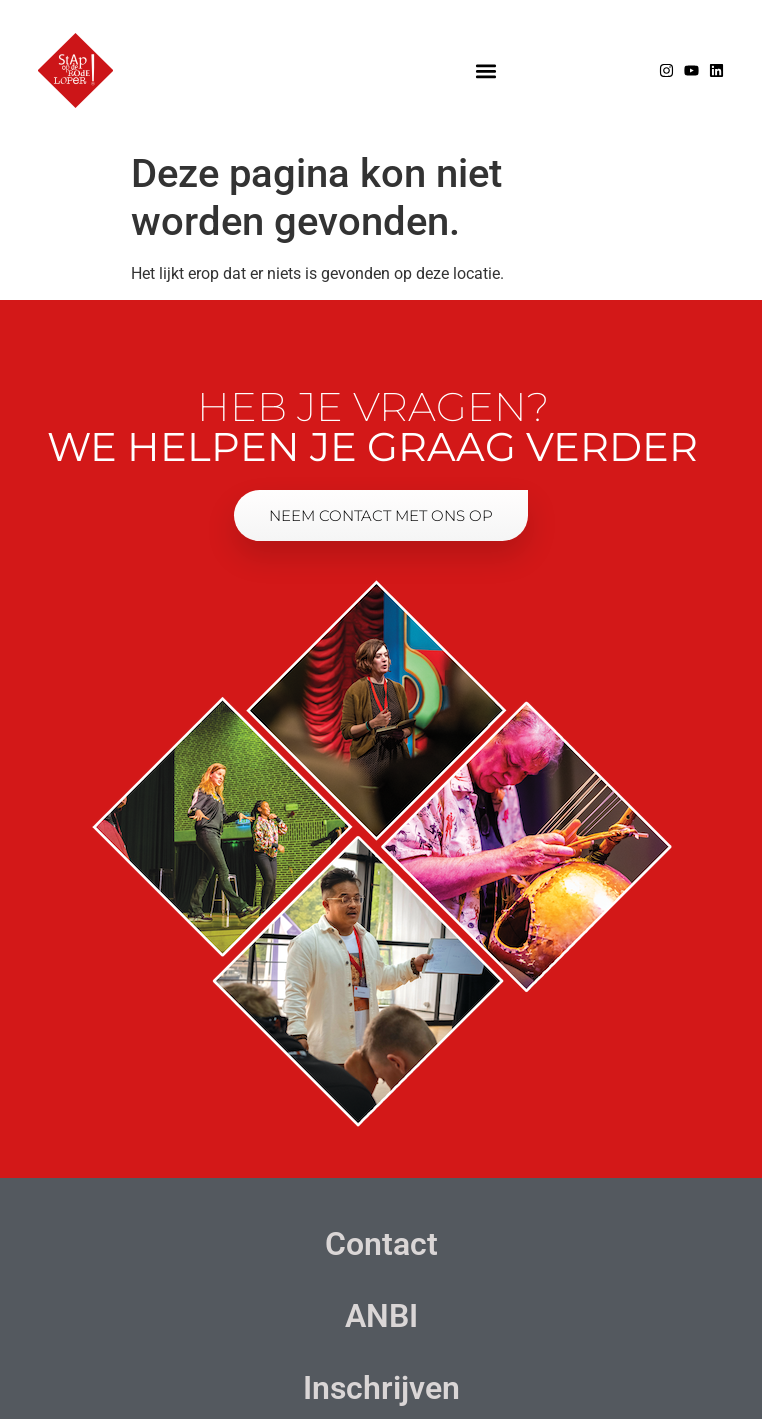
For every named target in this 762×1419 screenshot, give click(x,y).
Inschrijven (381, 1388)
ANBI (381, 1316)
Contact (381, 1244)
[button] (485, 70)
